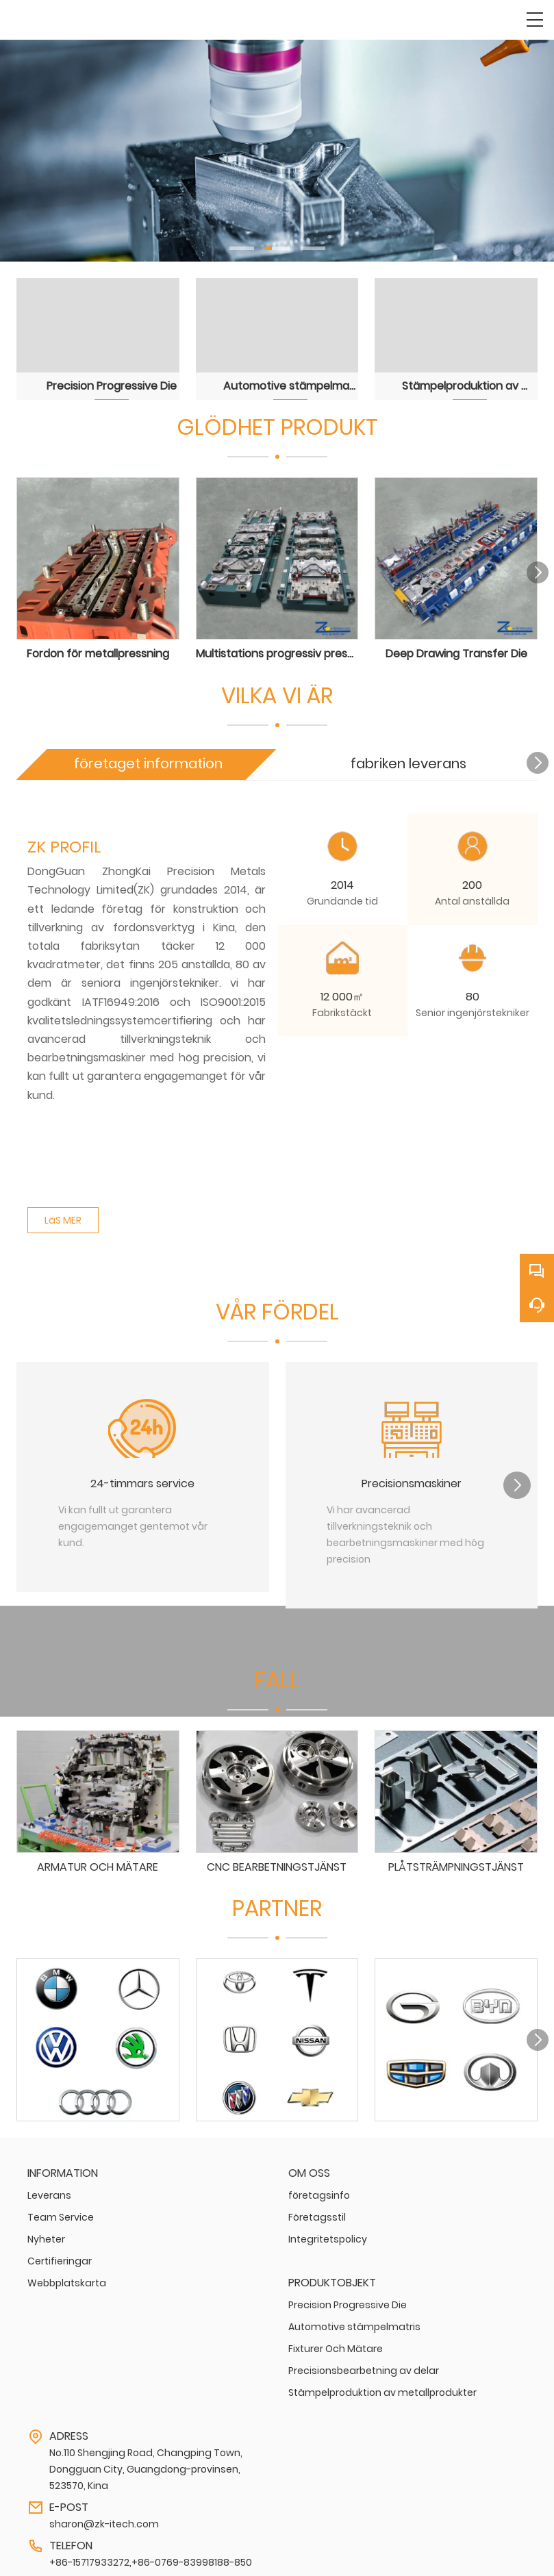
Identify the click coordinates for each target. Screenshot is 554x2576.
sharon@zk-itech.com (104, 2520)
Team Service (60, 2213)
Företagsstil (317, 2213)
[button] (241, 248)
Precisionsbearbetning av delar (363, 2366)
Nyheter (46, 2235)
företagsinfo (319, 2191)
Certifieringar (59, 2257)
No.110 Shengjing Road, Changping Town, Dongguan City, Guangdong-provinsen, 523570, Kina (145, 2465)
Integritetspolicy (327, 2235)
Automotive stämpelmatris (354, 2322)
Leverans (49, 2191)
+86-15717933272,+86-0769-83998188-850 (150, 2558)
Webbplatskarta (66, 2279)
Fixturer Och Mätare (335, 2344)
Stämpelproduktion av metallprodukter (382, 2388)
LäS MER (63, 1217)
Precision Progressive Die (347, 2301)
